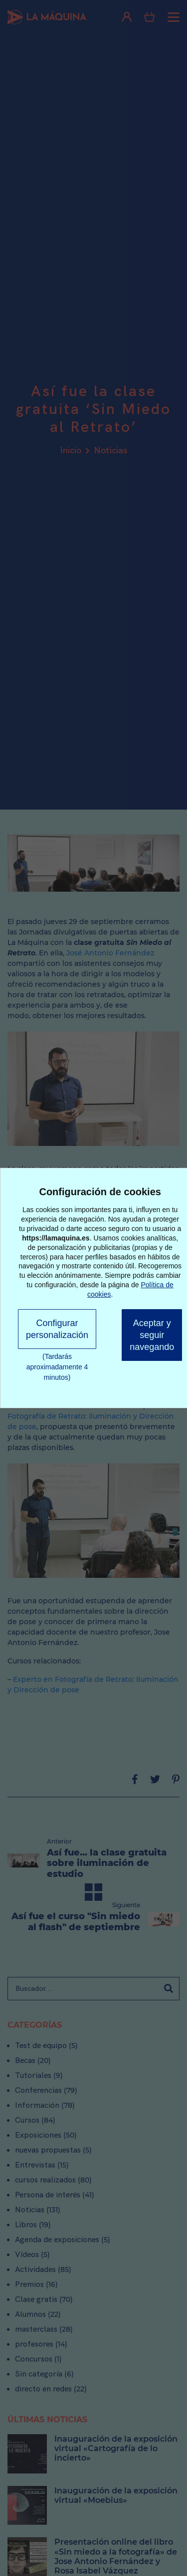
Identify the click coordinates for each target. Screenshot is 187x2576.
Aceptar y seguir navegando (152, 1335)
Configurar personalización (57, 1329)
